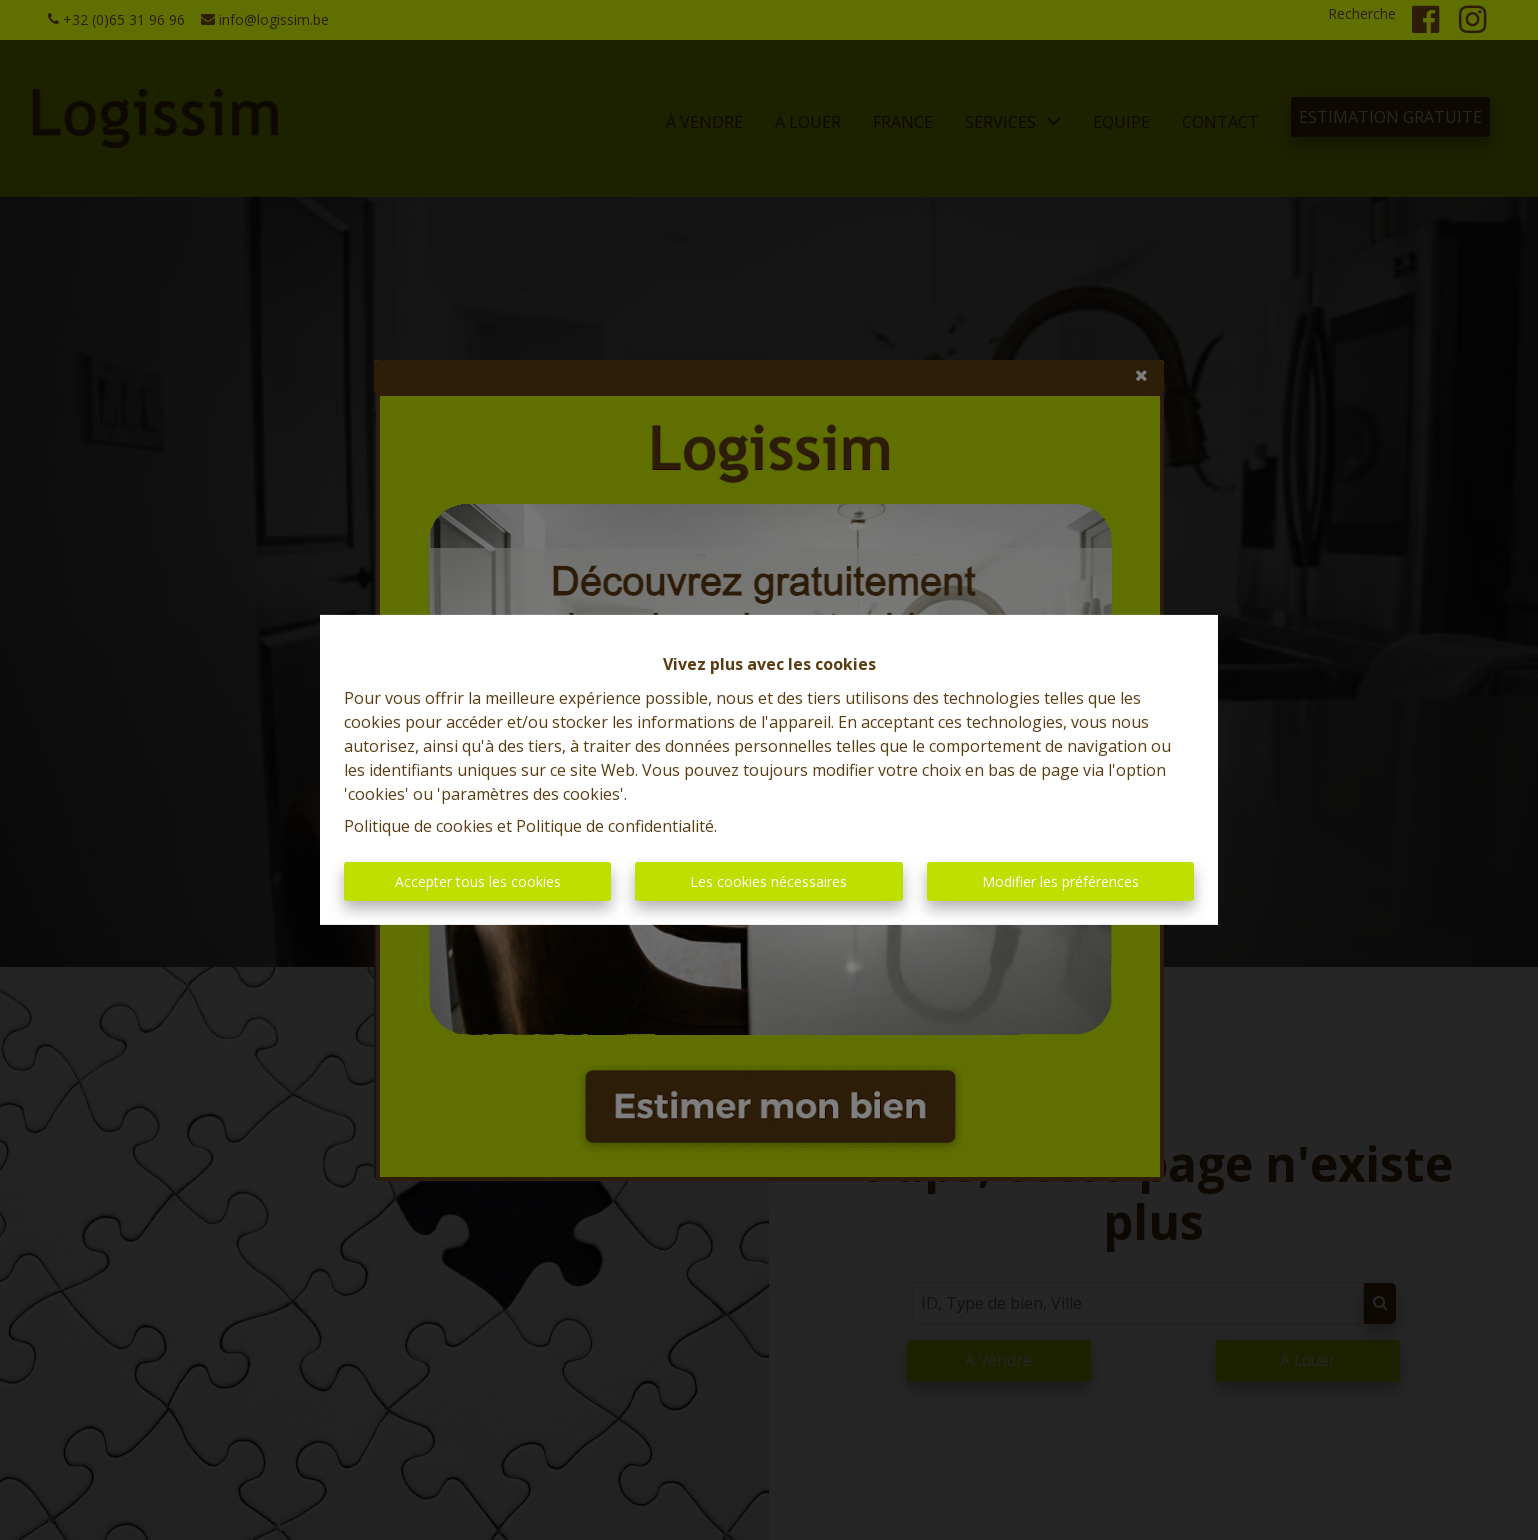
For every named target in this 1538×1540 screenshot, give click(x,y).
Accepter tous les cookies (478, 881)
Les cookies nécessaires (768, 881)
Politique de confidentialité (615, 826)
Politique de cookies (418, 826)
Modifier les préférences (1060, 881)
